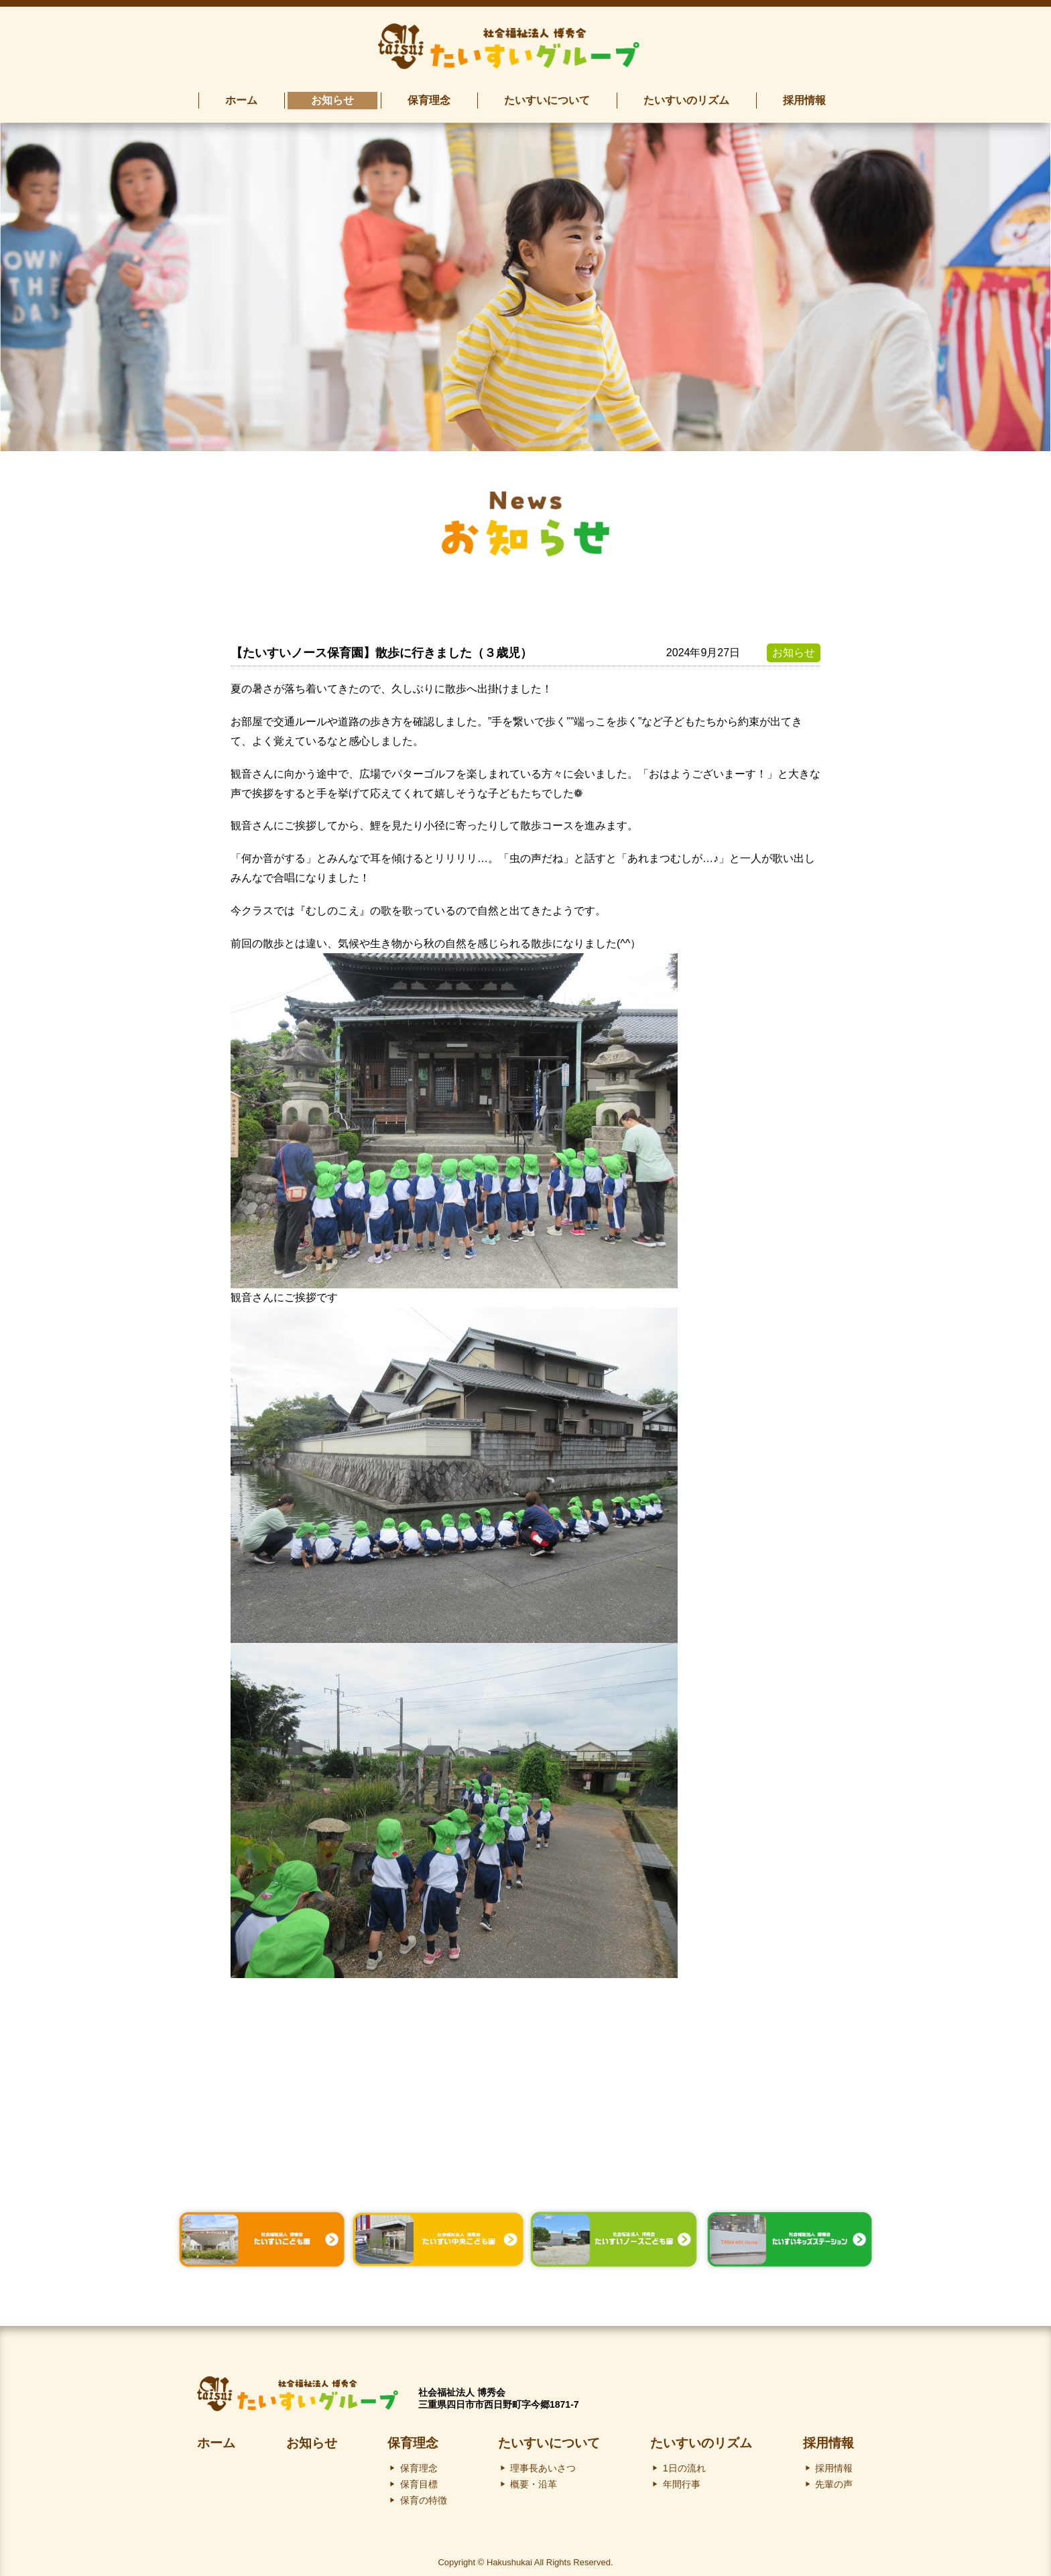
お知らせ (311, 2438)
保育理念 (412, 2438)
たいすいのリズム (701, 2438)
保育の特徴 (423, 2495)
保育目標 (419, 2479)
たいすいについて (549, 2438)
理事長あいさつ (543, 2463)
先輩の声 (834, 2479)
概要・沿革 (533, 2479)
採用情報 (828, 2438)
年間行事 (681, 2479)
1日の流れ (684, 2463)
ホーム (216, 2438)
